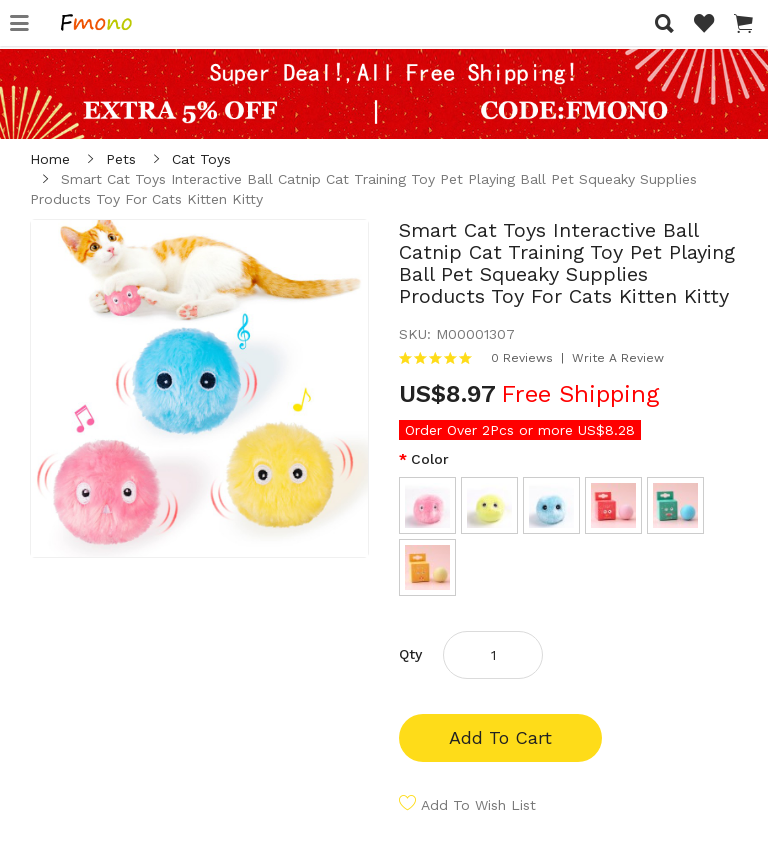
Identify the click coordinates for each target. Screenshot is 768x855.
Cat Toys (201, 159)
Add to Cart (500, 737)
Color (430, 459)
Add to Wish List (478, 805)
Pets (121, 159)
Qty (410, 654)
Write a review (618, 358)
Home (50, 159)
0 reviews (522, 358)
